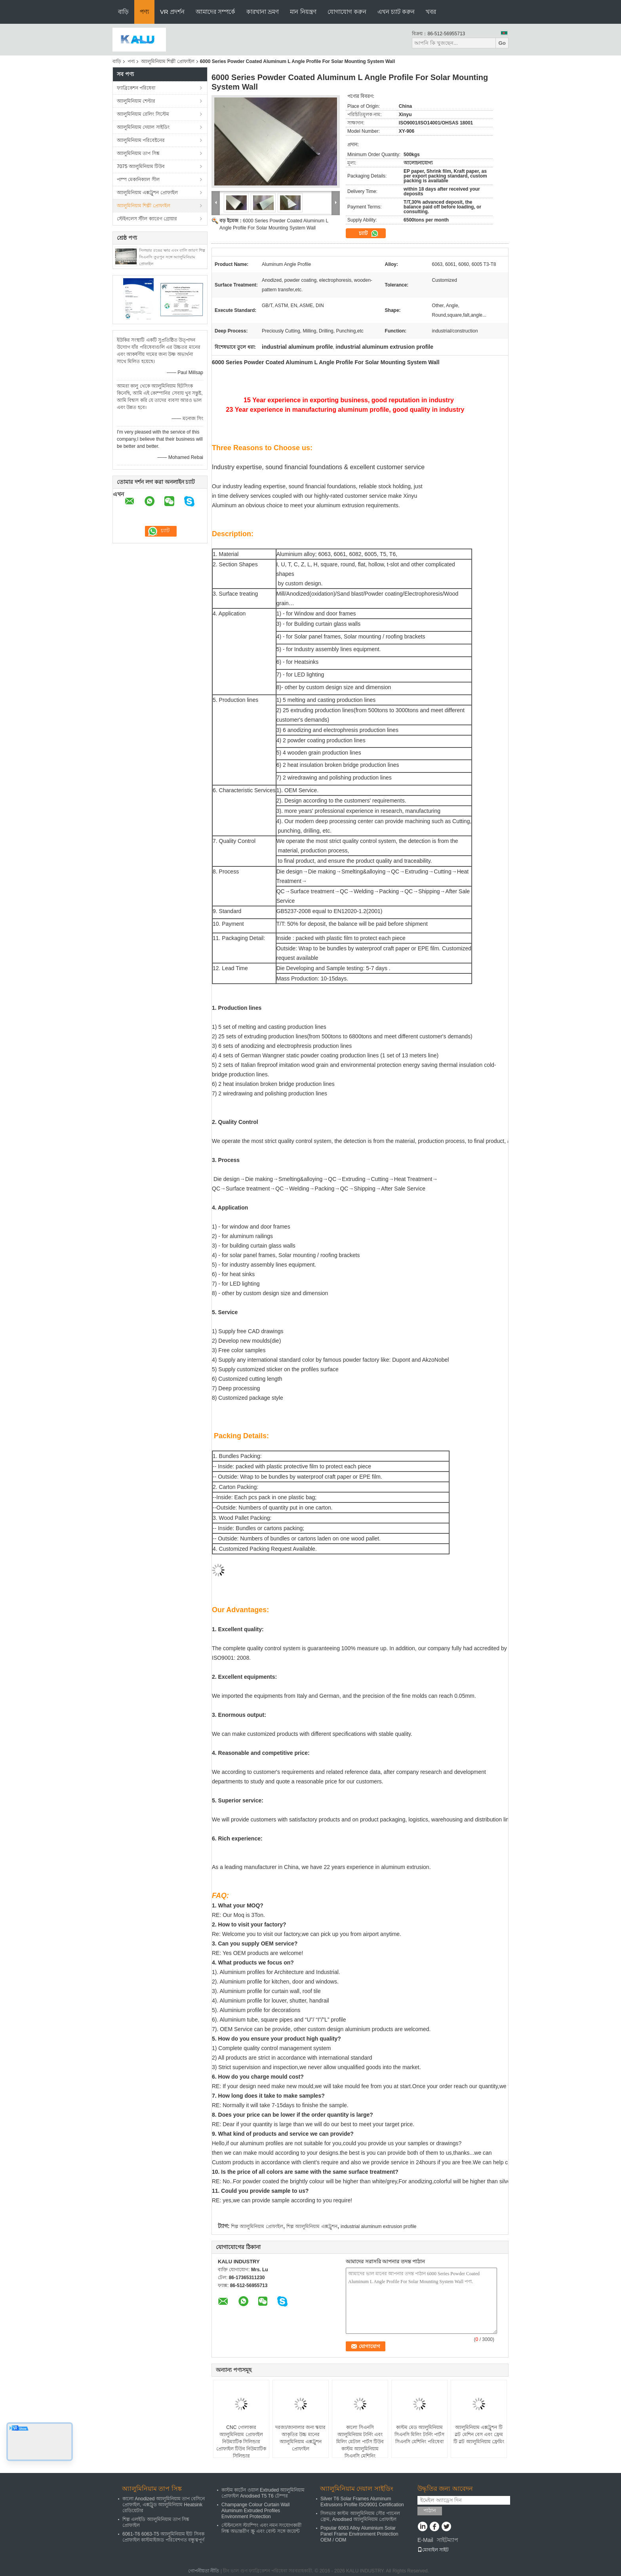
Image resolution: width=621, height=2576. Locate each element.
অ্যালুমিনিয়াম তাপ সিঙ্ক (138, 153)
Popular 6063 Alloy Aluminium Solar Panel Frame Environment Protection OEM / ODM (359, 2534)
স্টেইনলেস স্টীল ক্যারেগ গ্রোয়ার (147, 219)
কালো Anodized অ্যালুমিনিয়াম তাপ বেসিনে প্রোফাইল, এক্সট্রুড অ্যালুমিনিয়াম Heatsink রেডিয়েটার (163, 2504)
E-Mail (425, 2540)
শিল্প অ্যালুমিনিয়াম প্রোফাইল (257, 2226)
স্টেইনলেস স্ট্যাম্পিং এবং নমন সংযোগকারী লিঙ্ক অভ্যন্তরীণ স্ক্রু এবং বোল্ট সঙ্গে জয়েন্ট (261, 2528)
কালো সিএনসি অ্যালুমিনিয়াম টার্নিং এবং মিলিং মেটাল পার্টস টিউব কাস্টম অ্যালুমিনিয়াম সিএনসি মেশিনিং (360, 2442)
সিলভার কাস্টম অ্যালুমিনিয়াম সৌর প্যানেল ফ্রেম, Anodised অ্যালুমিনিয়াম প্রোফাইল (360, 2516)
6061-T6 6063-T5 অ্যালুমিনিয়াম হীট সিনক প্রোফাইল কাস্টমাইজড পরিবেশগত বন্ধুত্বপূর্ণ (163, 2537)
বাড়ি (123, 11)
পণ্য (144, 11)
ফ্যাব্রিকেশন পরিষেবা (136, 88)
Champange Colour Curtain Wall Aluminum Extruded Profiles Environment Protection (255, 2510)
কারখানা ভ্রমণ (262, 11)
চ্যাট (369, 233)
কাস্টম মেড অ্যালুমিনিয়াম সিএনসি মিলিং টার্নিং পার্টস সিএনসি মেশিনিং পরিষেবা (419, 2434)
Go (502, 43)
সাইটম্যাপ (447, 2540)
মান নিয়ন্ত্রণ (303, 11)
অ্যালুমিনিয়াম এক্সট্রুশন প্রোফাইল (147, 192)
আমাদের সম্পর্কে (215, 11)
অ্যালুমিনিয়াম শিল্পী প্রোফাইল (167, 61)
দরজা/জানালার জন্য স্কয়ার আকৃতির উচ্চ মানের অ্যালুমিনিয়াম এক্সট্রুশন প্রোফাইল (300, 2438)
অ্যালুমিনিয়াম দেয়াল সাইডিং (143, 127)
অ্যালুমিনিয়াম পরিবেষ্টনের (141, 140)
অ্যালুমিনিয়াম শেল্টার (136, 101)
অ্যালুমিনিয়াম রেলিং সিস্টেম (143, 114)
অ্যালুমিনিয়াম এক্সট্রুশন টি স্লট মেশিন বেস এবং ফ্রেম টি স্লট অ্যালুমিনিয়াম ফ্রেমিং (478, 2434)
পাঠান (429, 2510)
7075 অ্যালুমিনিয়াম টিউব (141, 166)
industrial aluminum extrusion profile (378, 2226)
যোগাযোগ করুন (347, 11)
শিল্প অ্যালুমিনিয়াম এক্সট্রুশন (311, 2226)
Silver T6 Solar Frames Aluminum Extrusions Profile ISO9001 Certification (362, 2501)
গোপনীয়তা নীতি (203, 2571)
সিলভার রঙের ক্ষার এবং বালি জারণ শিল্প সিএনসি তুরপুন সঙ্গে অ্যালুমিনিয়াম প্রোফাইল (172, 257)
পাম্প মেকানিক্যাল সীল (138, 179)
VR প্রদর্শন (172, 11)
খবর (431, 11)
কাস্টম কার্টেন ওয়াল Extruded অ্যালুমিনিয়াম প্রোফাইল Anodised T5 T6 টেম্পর (263, 2493)
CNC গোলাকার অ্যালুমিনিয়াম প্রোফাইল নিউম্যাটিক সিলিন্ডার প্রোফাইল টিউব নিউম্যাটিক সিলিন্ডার (241, 2442)
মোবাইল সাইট (433, 2550)
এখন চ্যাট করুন (396, 12)
